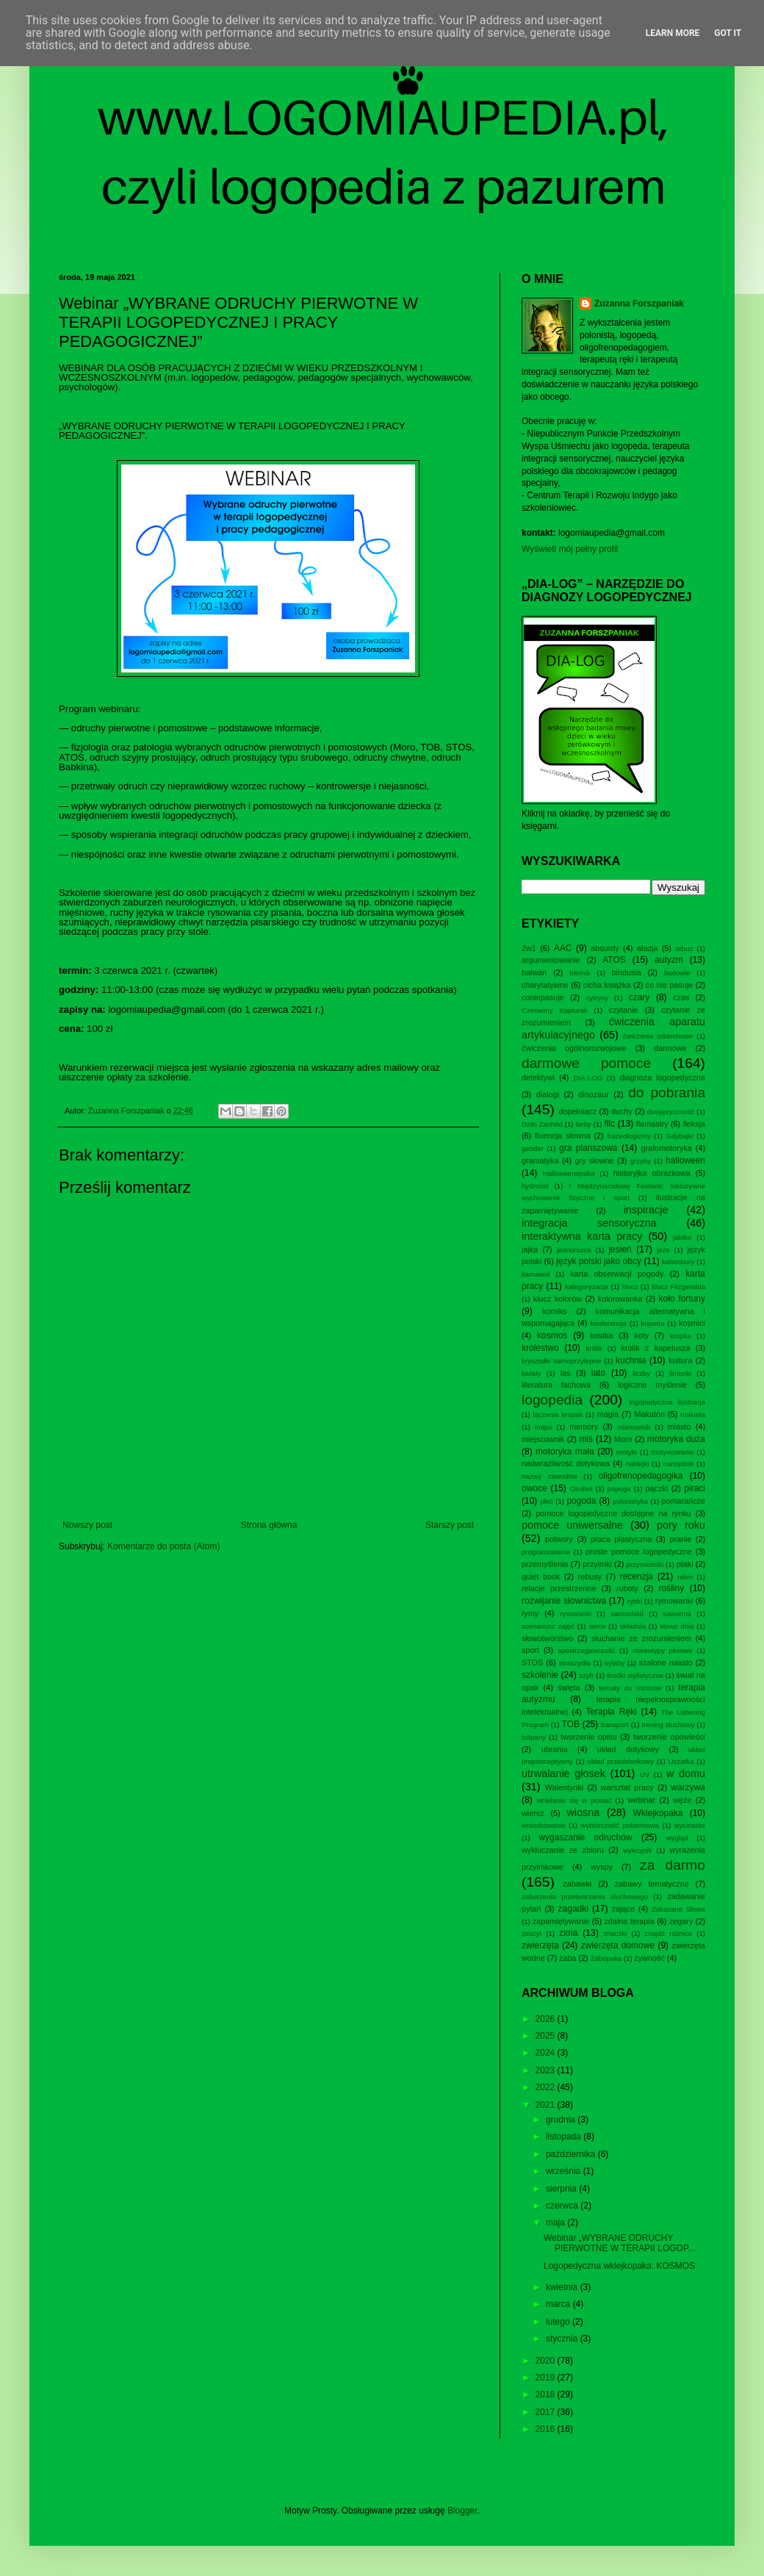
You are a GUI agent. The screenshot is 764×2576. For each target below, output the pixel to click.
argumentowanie (551, 959)
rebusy (590, 1576)
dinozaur (593, 1094)
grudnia (561, 2119)
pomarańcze (683, 1500)
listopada (564, 2136)
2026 (547, 2019)
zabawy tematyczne (652, 1883)
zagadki (573, 1909)
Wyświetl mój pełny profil (570, 549)
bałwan (534, 972)
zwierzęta (540, 1945)
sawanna (677, 1614)
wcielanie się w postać (573, 1800)
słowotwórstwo (547, 1638)
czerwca (563, 2205)
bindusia (626, 972)
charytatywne (545, 984)
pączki (657, 1488)
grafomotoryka (666, 1148)
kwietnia (563, 2287)
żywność (649, 1957)
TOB (571, 1724)
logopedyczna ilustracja (667, 1402)
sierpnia (562, 2189)
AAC (563, 948)
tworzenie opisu (589, 1736)
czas (681, 997)
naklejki (637, 1464)
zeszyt (531, 1933)
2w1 (529, 948)
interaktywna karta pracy (582, 1236)
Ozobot (581, 1489)
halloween (685, 1160)
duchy (622, 1111)
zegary (681, 1921)
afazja (647, 948)
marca (559, 2304)
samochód (627, 1614)
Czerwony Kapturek (555, 1010)
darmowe (670, 1048)
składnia (633, 1626)
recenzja (636, 1576)
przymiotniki (645, 1564)
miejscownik (543, 1439)
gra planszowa (588, 1148)
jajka (530, 1249)
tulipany (534, 1737)
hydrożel (535, 1186)
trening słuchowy (667, 1725)
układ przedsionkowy (621, 1761)
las (566, 1372)
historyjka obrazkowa (652, 1173)
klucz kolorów (557, 1298)
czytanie (623, 1009)
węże (682, 1799)
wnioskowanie (544, 1825)
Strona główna (269, 1525)
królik (593, 1348)
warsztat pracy (627, 1787)
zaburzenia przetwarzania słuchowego (585, 1896)
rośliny (672, 1588)
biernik (579, 973)
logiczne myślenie (652, 1384)
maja (556, 2222)
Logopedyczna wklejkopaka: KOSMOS (619, 2266)
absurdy (605, 948)
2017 (547, 2412)
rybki (634, 1601)
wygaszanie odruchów (585, 1837)
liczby (641, 1373)
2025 (547, 2036)
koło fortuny (682, 1299)
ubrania (554, 1749)
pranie (680, 1539)
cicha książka (607, 984)
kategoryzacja (586, 1286)
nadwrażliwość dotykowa (566, 1463)
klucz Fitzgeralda (678, 1286)
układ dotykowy (628, 1749)
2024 (547, 2053)
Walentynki (564, 1787)
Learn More (673, 33)
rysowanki (575, 1614)
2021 (547, 2105)
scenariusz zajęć (548, 1626)
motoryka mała (565, 1451)
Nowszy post (87, 1525)
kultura (680, 1360)
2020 (547, 2361)
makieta (692, 1414)
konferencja (609, 1323)
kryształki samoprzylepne (561, 1361)
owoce (534, 1488)
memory (583, 1426)
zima (568, 1933)
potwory (559, 1539)
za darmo (672, 1865)
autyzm (669, 960)
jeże (663, 1250)
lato (598, 1373)
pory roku (681, 1525)
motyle (626, 1452)
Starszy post (449, 1525)
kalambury (678, 1261)
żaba (567, 1957)
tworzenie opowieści (669, 1736)
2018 (547, 2394)
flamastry (652, 1123)
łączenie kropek (558, 1414)
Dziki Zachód (542, 1124)
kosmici (692, 1323)
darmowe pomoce (586, 1063)
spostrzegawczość (586, 1650)
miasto (679, 1426)
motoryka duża (676, 1439)
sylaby (614, 1663)
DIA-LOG (588, 1078)
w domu (685, 1773)
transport (615, 1725)
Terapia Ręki (610, 1712)
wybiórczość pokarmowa (620, 1825)
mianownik (633, 1427)
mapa (543, 1427)
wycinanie (689, 1825)
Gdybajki (679, 1136)
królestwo (540, 1348)
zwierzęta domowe (618, 1945)
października (572, 2154)
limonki (680, 1373)
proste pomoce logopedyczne (638, 1551)
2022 (547, 2087)
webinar (641, 1799)
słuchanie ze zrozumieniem (641, 1638)
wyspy (602, 1866)
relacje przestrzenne (559, 1588)
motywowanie (672, 1452)
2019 (547, 2377)
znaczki (615, 1933)
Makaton (650, 1414)
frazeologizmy (629, 1136)
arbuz (684, 948)
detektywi (538, 1077)
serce (596, 1626)
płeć (546, 1501)
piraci (694, 1488)
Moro (623, 1439)
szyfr (586, 1675)
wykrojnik (637, 1850)
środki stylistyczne (635, 1675)
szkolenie (540, 1675)
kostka (601, 1335)
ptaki (685, 1564)
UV (644, 1774)
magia (608, 1414)
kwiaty (531, 1373)
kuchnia (631, 1360)
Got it (727, 33)
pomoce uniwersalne (572, 1525)
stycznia (563, 2338)
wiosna (582, 1812)
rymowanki (674, 1600)
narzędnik (678, 1464)
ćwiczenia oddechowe (658, 1036)
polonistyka (630, 1501)
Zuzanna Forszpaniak (639, 303)
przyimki (597, 1564)
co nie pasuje (669, 984)
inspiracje (646, 1210)
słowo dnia (676, 1626)
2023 (547, 2070)
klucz (630, 1286)
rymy (530, 1613)
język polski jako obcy (598, 1261)
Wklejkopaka (658, 1813)
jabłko (682, 1237)
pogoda (581, 1501)
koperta (653, 1323)
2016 (547, 2429)
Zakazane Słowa (678, 1909)
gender (533, 1148)
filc (610, 1124)
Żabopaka (606, 1958)
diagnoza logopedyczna (662, 1077)
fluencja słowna (563, 1135)
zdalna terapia (629, 1921)
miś (586, 1439)
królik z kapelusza (656, 1347)
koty (641, 1335)
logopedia (552, 1399)
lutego (559, 2322)
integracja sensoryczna (589, 1223)
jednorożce (574, 1250)
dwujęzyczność (671, 1112)
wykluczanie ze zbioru (563, 1849)
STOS (532, 1662)
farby (583, 1124)
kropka (680, 1336)
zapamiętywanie (561, 1921)
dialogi (547, 1094)
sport (530, 1650)
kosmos (552, 1335)
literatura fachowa (556, 1384)
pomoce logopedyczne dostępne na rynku (613, 1513)
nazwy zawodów (549, 1476)
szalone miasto (666, 1662)
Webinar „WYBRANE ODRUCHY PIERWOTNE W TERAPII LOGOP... (619, 2243)
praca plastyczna (621, 1539)
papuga (619, 1489)
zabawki (577, 1883)
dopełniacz (577, 1111)
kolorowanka (620, 1298)
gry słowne (594, 1160)
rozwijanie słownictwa (564, 1601)
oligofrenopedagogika (641, 1476)
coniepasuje (543, 997)
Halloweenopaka (569, 1173)
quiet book (541, 1576)
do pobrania (666, 1092)
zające (623, 1908)
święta (569, 1687)
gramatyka (540, 1160)
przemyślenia (545, 1564)
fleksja (693, 1123)
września (564, 2171)
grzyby (640, 1161)
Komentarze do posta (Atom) (163, 1546)
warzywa (688, 1787)
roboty (627, 1588)
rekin (685, 1577)
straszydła (575, 1663)
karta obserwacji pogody (616, 1273)
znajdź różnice (668, 1933)
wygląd (677, 1838)
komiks (554, 1311)
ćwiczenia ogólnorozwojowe (574, 1048)
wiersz (533, 1813)
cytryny (597, 998)
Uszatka (681, 1761)
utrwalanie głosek (563, 1773)
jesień (619, 1249)
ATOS (614, 960)
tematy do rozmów (630, 1688)
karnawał (535, 1274)
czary (639, 997)
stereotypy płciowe (663, 1650)
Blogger (462, 2510)
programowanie (546, 1552)
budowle (677, 973)
